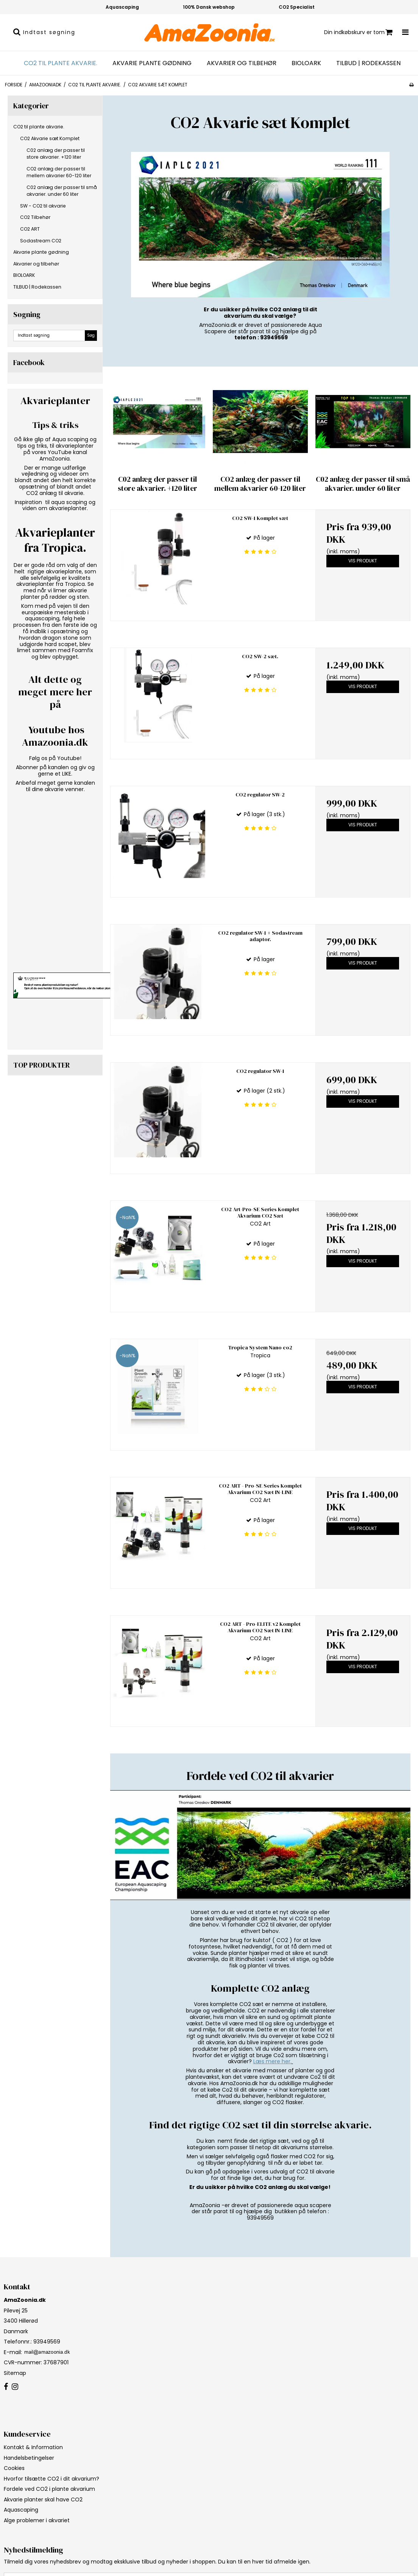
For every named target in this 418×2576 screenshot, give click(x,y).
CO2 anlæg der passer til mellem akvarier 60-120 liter (59, 172)
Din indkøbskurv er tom (358, 32)
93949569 (46, 2341)
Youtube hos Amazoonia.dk (55, 736)
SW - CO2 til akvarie (43, 206)
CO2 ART (30, 229)
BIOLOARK (306, 63)
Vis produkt (362, 560)
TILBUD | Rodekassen (368, 63)
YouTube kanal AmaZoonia (63, 455)
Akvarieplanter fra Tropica (55, 540)
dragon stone (60, 638)
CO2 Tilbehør (35, 217)
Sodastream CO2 (40, 240)
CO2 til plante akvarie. (60, 63)
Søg (91, 335)
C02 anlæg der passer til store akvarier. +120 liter (56, 153)
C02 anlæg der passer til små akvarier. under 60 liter (62, 190)
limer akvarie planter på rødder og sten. (55, 594)
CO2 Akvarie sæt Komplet (50, 138)
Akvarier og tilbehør (241, 63)
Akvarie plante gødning (152, 63)
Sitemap (15, 2373)
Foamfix (82, 650)
